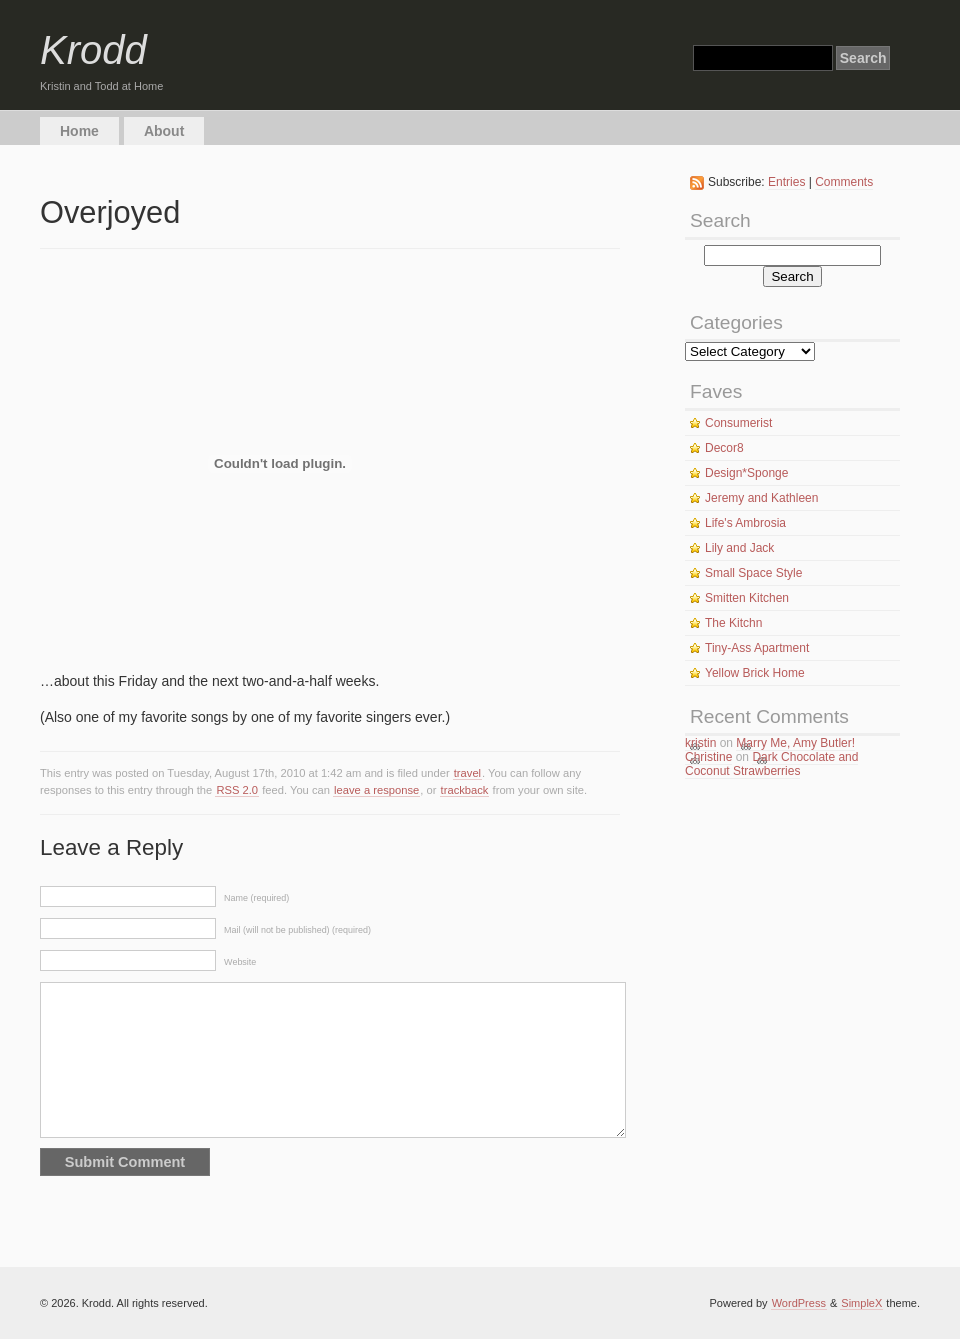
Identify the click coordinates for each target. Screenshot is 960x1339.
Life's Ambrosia (745, 523)
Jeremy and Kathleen (761, 498)
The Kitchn (733, 623)
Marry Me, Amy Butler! (795, 743)
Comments (844, 182)
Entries (786, 182)
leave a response (376, 790)
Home (79, 131)
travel (467, 773)
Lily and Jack (739, 548)
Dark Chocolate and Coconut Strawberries (771, 764)
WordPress (799, 1303)
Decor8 (724, 448)
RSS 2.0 (237, 790)
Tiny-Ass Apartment (757, 648)
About (164, 131)
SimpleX (861, 1303)
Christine (708, 757)
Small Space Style (753, 573)
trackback (465, 790)
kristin (700, 743)
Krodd (93, 50)
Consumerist (738, 423)
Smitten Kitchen (747, 598)
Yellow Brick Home (755, 673)
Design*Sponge (746, 473)
